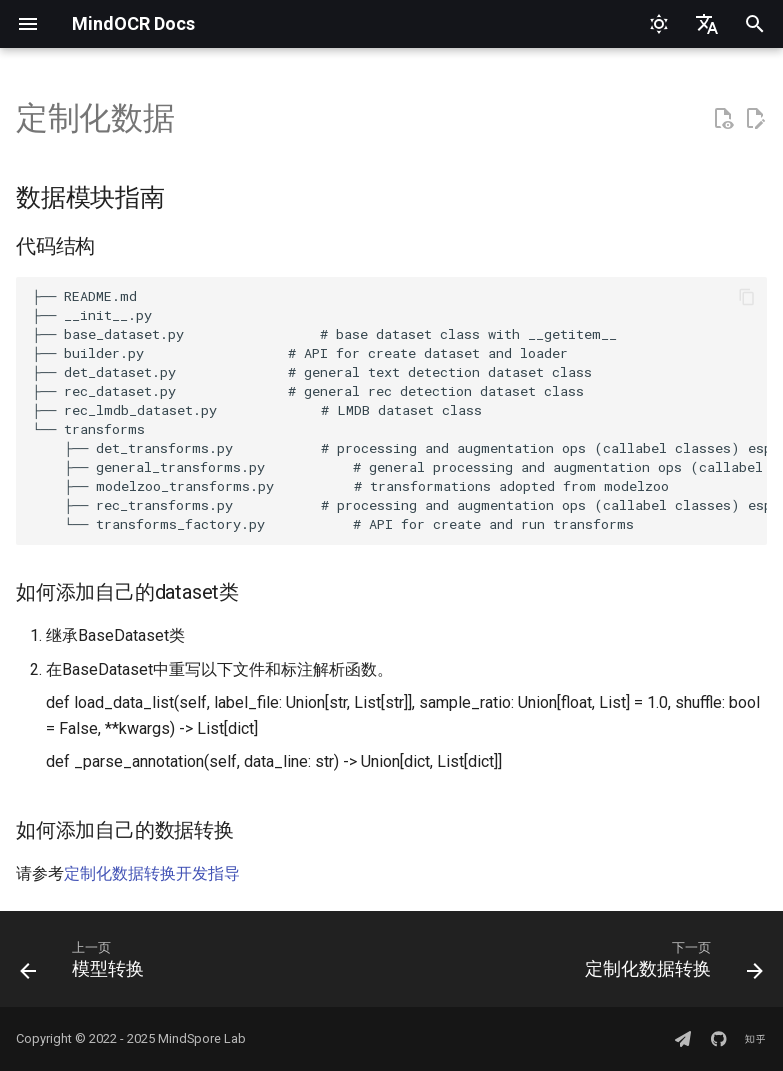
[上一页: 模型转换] (86, 965)
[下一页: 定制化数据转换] (670, 965)
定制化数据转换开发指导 (152, 873)
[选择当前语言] (707, 24)
